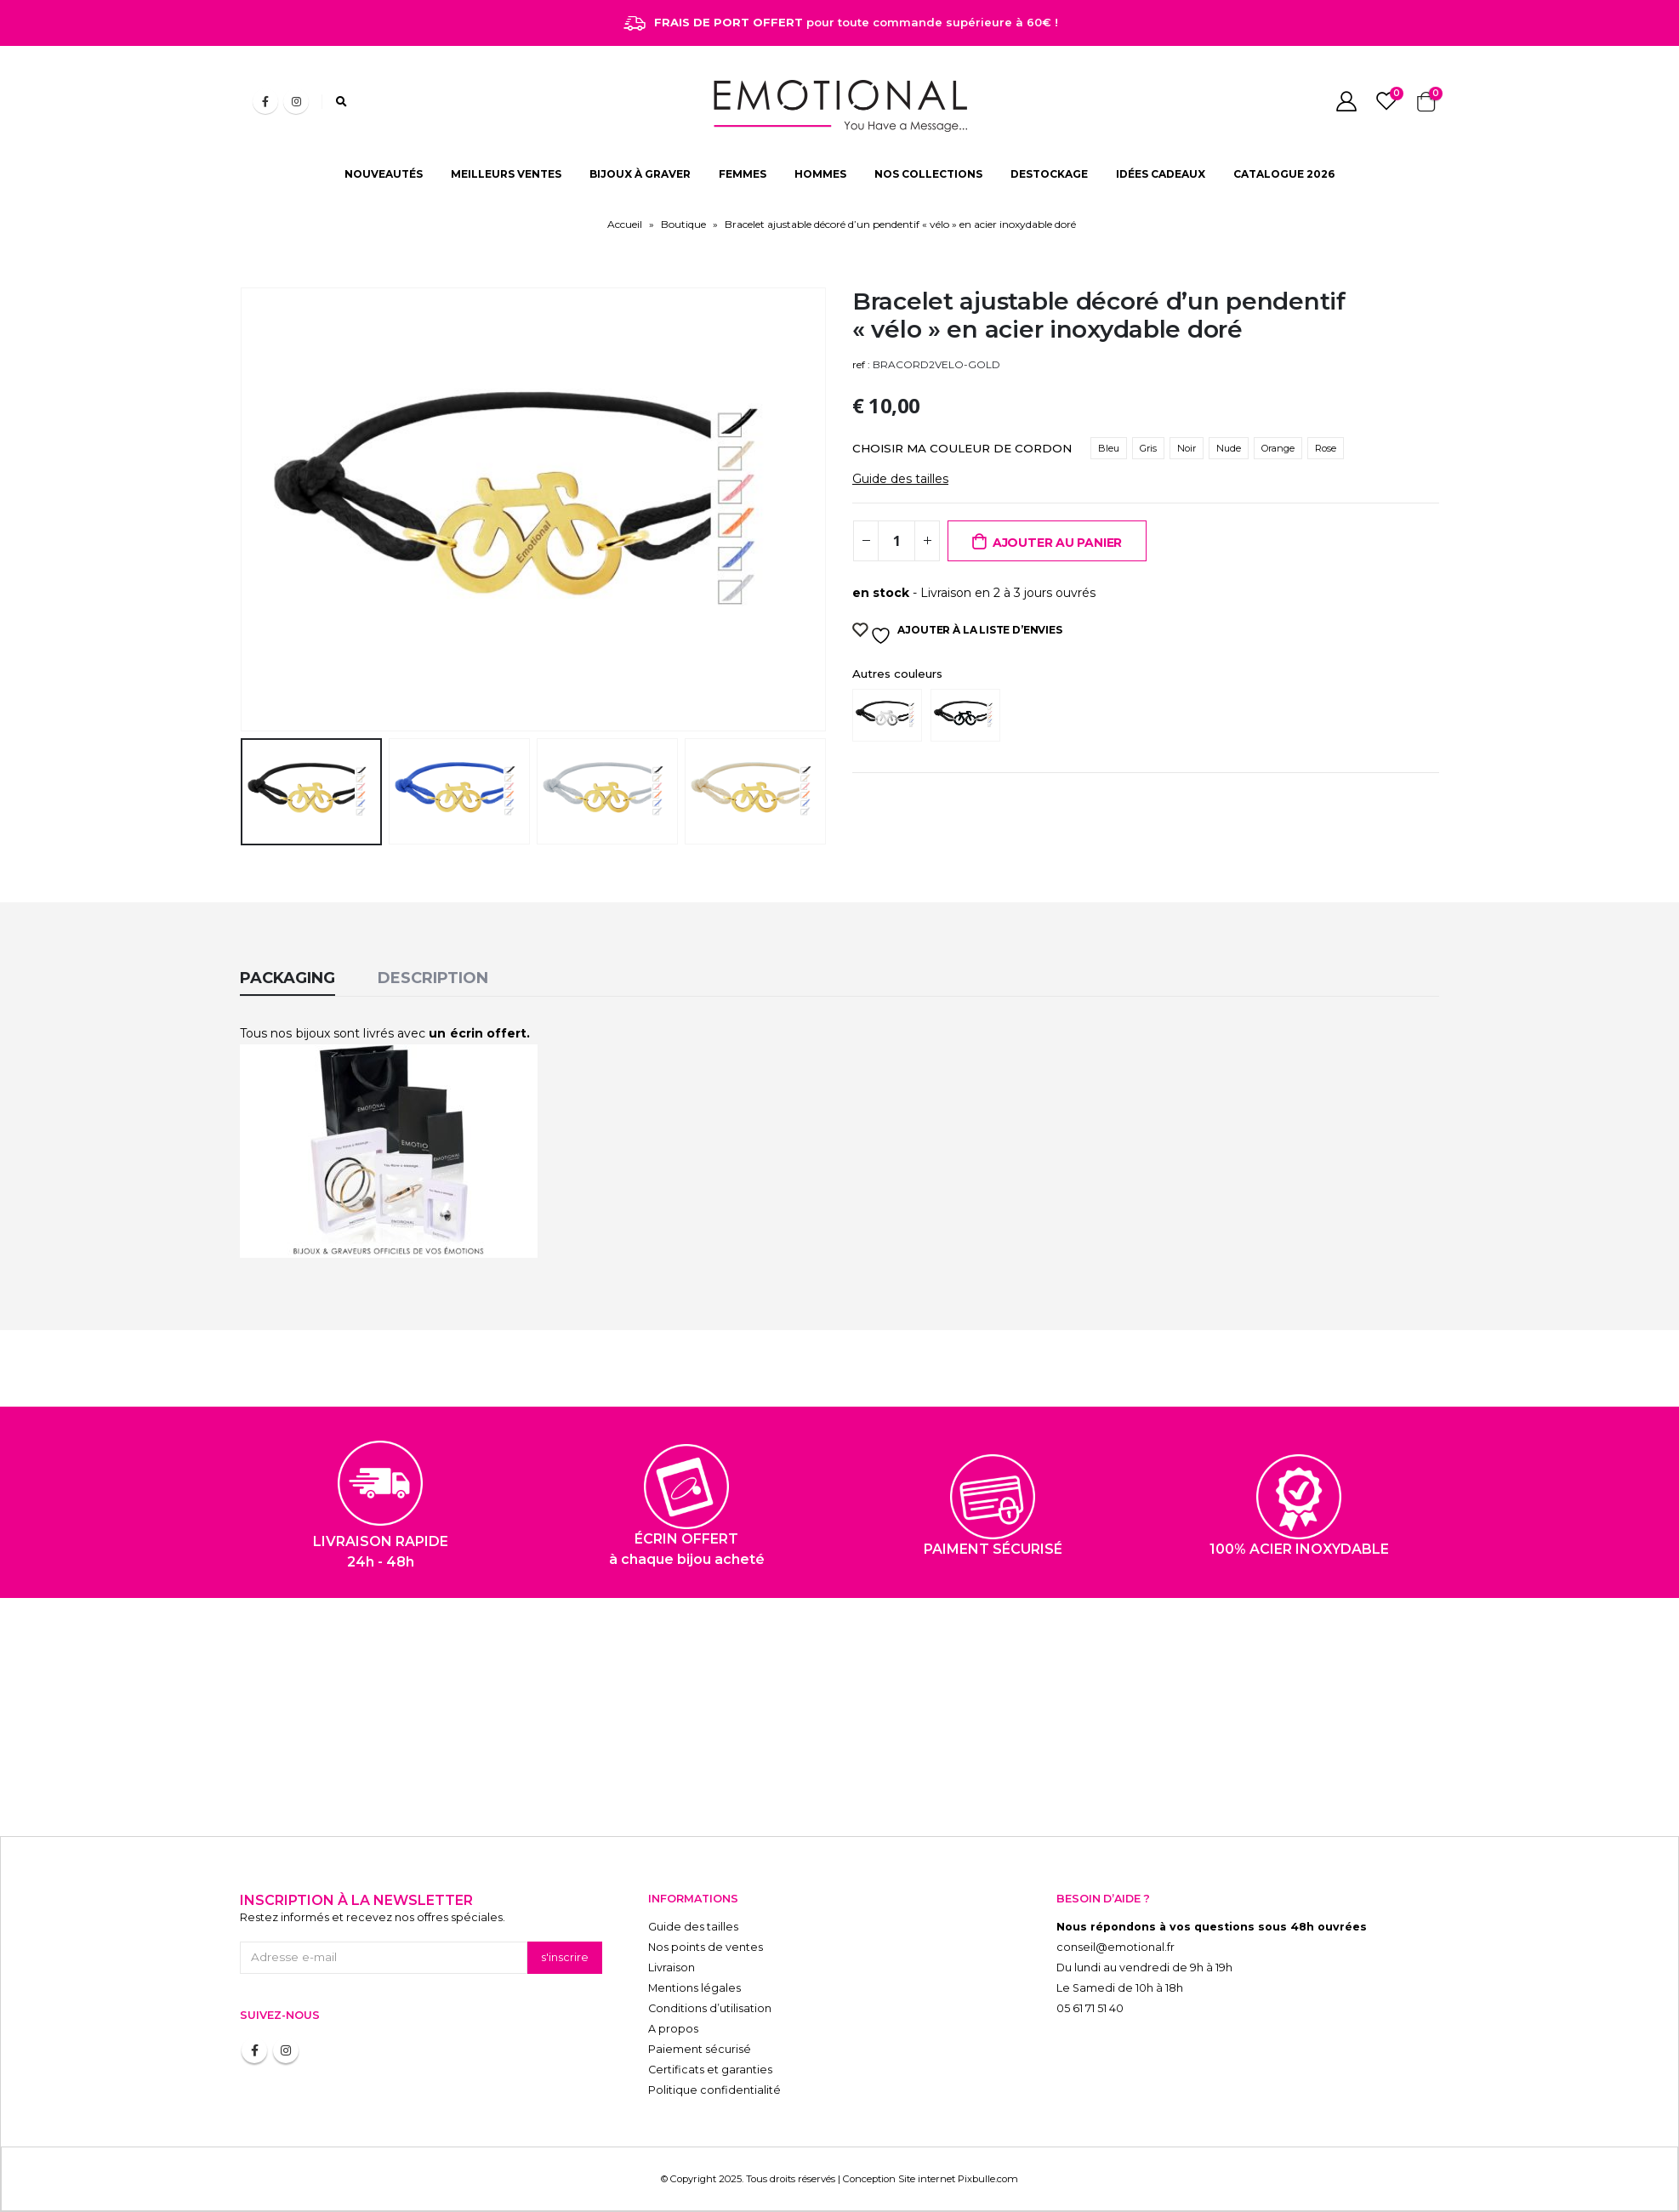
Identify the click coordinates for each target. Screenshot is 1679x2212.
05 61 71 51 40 (1090, 2008)
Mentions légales (694, 1988)
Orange (1278, 448)
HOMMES (820, 174)
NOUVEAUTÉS (383, 174)
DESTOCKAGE (1049, 174)
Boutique (683, 224)
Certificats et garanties (710, 2069)
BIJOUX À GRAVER (640, 174)
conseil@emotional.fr (1115, 1947)
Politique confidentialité (714, 2090)
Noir (1186, 448)
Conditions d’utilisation (709, 2008)
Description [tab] (433, 978)
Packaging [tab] (287, 978)
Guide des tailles (900, 478)
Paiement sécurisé (699, 2049)
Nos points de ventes (705, 1947)
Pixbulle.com (988, 2179)
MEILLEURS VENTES (506, 174)
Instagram (286, 2050)
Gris (1148, 448)
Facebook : (254, 2050)
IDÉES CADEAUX (1160, 174)
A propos (673, 2028)
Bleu (1108, 448)
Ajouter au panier (1057, 542)
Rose (1325, 448)
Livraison (671, 1967)
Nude (1228, 448)
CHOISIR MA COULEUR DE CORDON (962, 448)
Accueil (624, 224)
